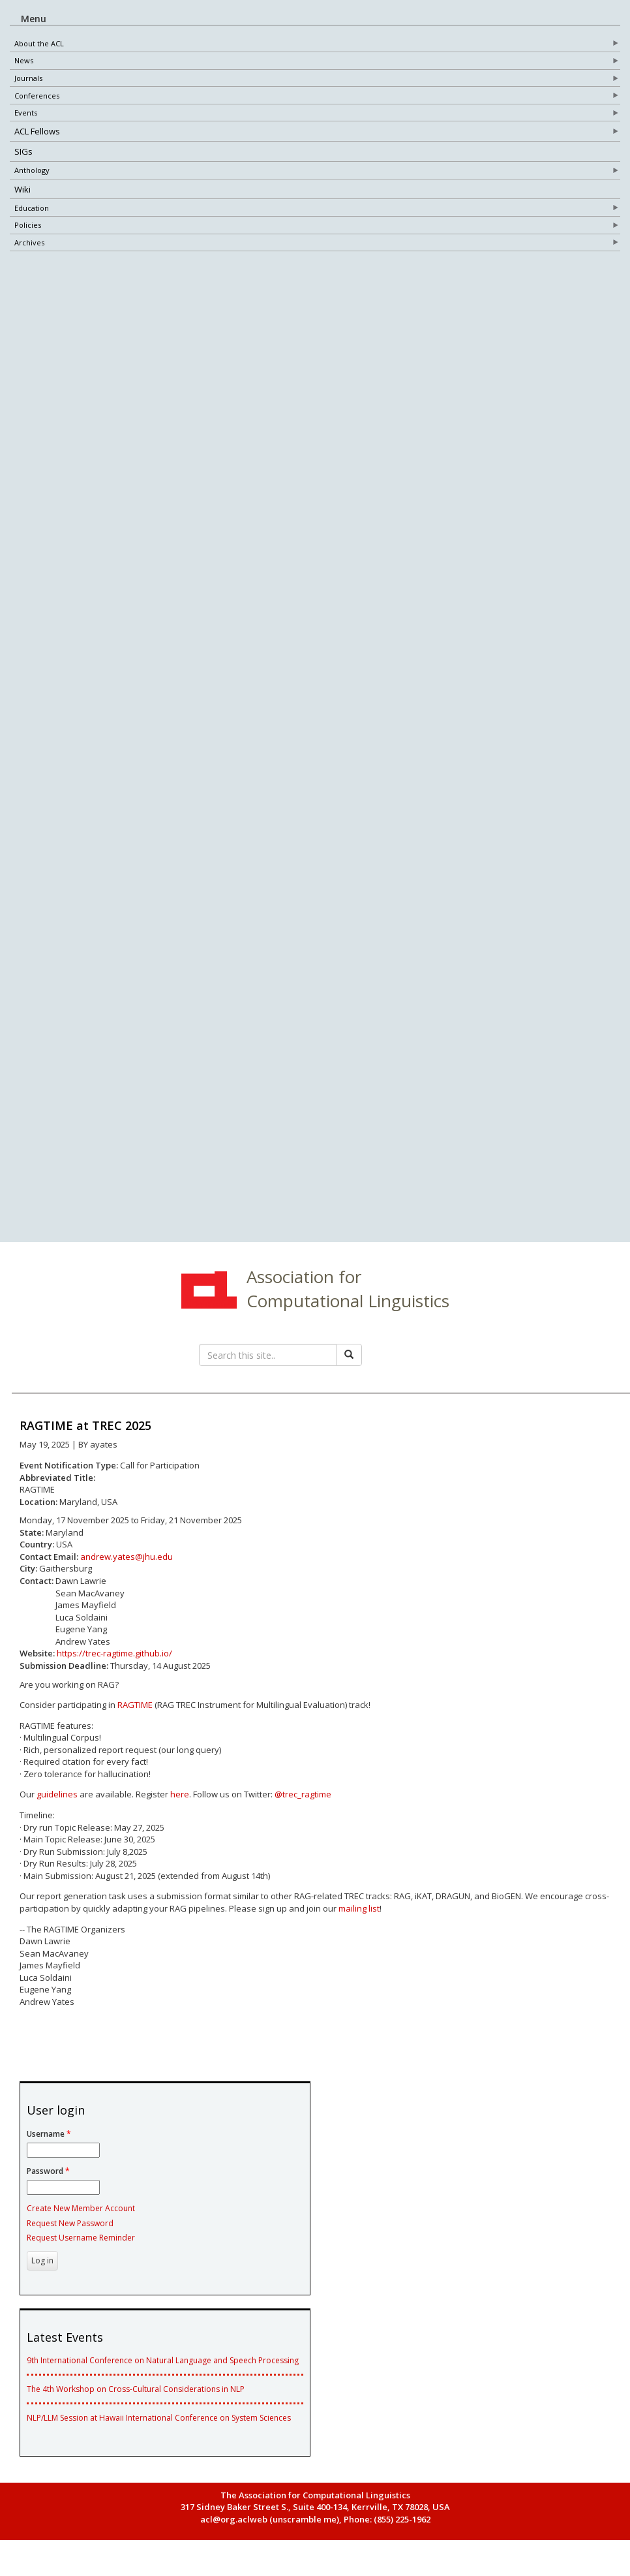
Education (31, 208)
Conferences (36, 96)
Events (25, 113)
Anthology (32, 171)
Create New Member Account (81, 2220)
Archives (29, 243)
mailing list (359, 1920)
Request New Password (70, 2234)
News (23, 61)
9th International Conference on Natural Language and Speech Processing (163, 2372)
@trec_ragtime (303, 1806)
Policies (27, 225)
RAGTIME (135, 1716)
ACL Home (207, 1303)
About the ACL (39, 43)
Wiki (22, 189)
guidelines (57, 1806)
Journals (28, 79)
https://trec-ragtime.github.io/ (114, 1665)
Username (49, 2145)
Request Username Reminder (81, 2249)
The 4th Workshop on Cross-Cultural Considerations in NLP (136, 2400)
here (179, 1806)
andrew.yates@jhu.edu (126, 1568)
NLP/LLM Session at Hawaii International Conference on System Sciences (159, 2429)
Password (48, 2182)
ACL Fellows (37, 132)
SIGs (23, 152)
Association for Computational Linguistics (348, 1300)
